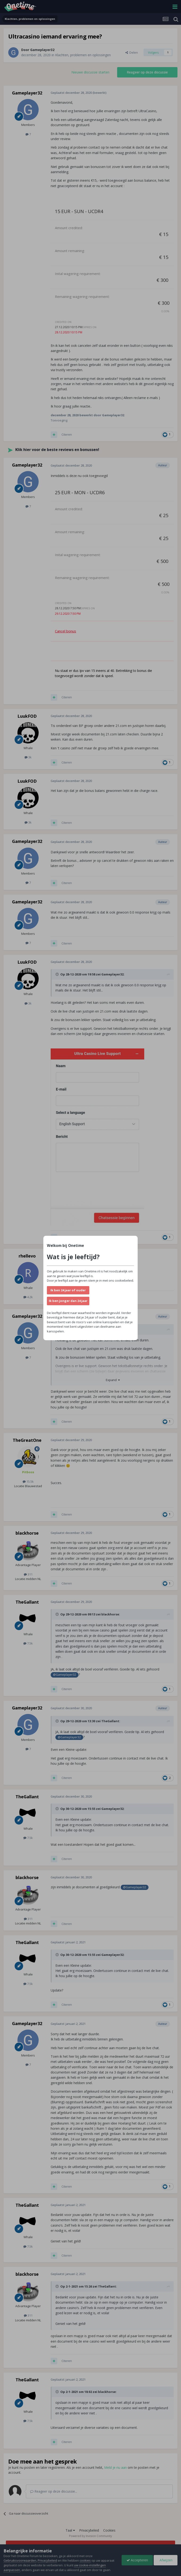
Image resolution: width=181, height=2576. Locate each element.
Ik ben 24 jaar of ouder (68, 1290)
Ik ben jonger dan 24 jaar (68, 1301)
